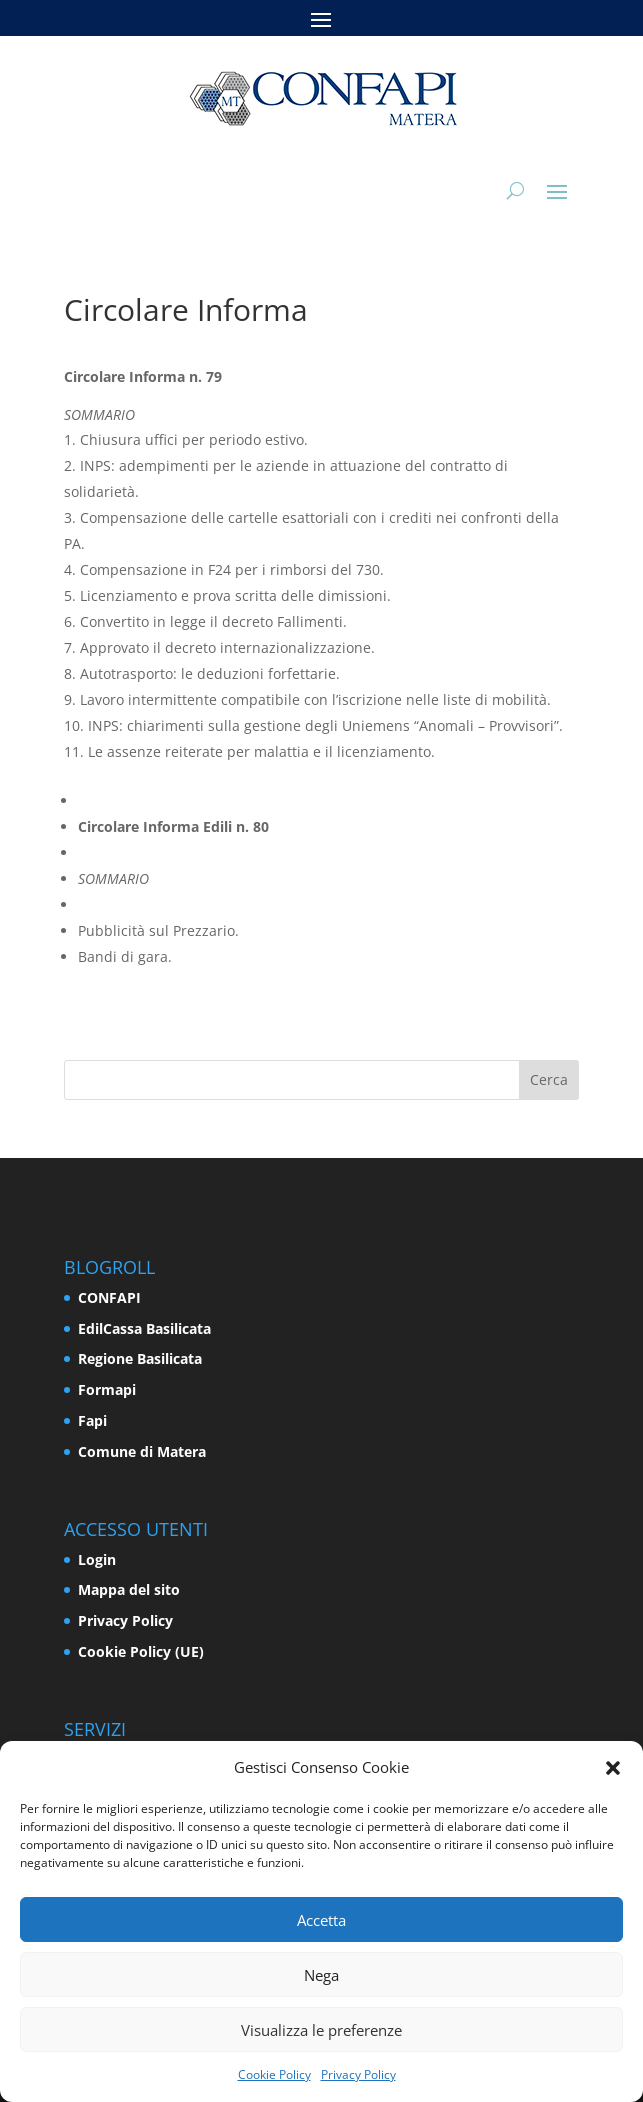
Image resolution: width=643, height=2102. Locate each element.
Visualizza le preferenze (321, 2030)
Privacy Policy (358, 2074)
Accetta (321, 1920)
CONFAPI (109, 1297)
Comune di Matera (142, 1451)
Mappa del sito (129, 1589)
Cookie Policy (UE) (141, 1651)
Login (97, 1559)
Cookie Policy (274, 2074)
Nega (321, 1975)
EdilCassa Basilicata (144, 1328)
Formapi (107, 1389)
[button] (613, 1768)
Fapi (92, 1420)
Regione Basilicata (140, 1358)
